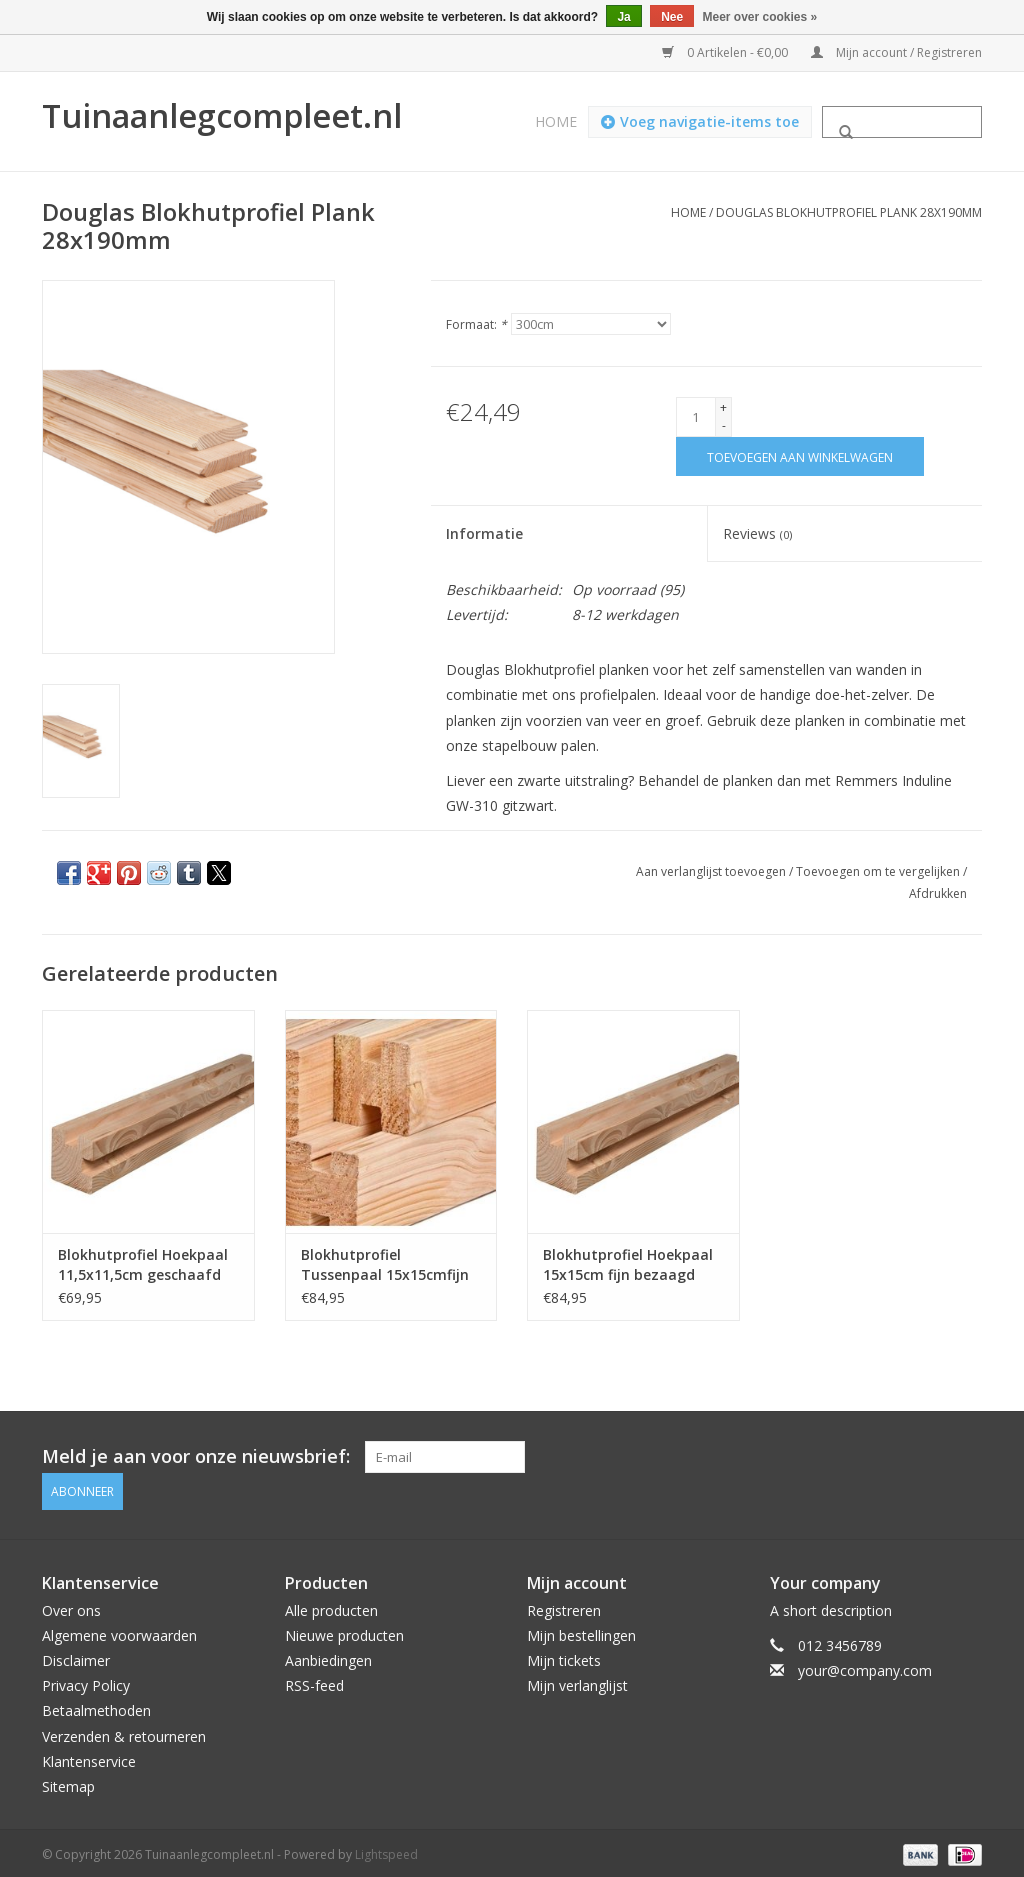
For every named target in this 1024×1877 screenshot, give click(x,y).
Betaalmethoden (96, 1706)
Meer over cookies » (760, 17)
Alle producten (331, 1605)
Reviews (757, 533)
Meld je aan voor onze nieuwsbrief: (196, 1456)
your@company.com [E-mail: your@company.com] (865, 1665)
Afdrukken (938, 893)
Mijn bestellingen (581, 1630)
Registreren (564, 1605)
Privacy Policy (86, 1681)
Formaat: (476, 324)
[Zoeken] (902, 122)
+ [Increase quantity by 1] (723, 407)
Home (556, 121)
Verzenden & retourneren (124, 1731)
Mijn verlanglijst (577, 1681)
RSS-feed (314, 1681)
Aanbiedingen (328, 1655)
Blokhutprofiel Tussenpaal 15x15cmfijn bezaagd (385, 1265)
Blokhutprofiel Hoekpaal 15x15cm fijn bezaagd (628, 1264)
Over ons (71, 1605)
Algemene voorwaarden (119, 1630)
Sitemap (68, 1781)
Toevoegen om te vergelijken (879, 871)
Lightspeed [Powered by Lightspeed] (386, 1850)
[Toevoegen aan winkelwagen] (800, 456)
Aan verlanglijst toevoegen (712, 871)
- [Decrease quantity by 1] (724, 425)
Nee (672, 17)
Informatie (484, 533)
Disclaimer (76, 1655)
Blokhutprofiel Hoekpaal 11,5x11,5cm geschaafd (143, 1264)
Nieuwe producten (344, 1630)
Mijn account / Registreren (896, 52)
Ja (623, 17)
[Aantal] (696, 417)
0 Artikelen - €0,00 (726, 52)
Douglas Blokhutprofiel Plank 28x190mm (849, 212)
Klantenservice (89, 1756)
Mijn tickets (564, 1655)
